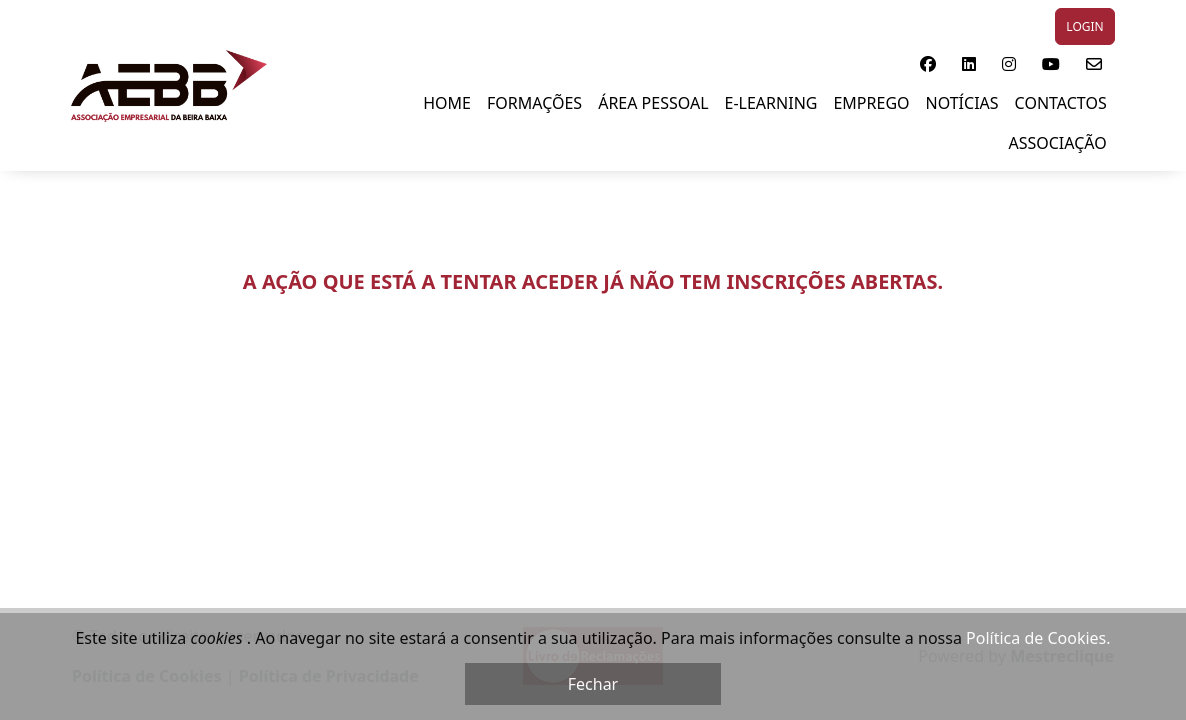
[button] (928, 64)
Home (447, 103)
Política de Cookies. (1038, 638)
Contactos (1061, 103)
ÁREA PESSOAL (653, 103)
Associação (1057, 143)
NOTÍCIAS (962, 103)
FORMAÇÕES (534, 103)
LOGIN (1084, 26)
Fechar (593, 684)
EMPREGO (871, 103)
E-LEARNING (771, 103)
